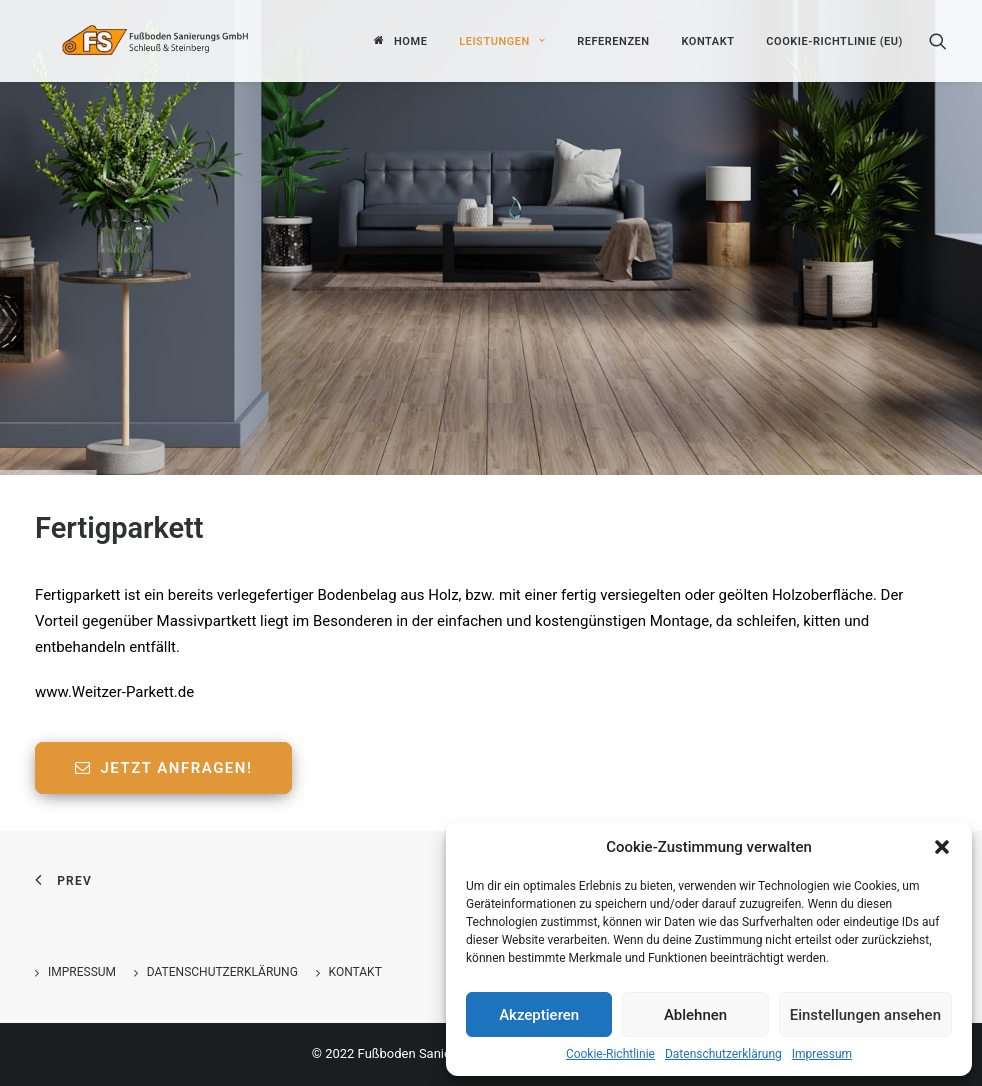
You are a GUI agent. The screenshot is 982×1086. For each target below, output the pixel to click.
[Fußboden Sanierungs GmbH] (183, 39)
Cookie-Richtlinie (610, 1054)
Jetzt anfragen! (163, 768)
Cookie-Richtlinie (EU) (834, 39)
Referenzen (613, 39)
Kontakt (707, 39)
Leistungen (502, 39)
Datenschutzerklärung (723, 1054)
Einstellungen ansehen (865, 1015)
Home (410, 39)
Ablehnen (695, 1015)
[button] (942, 847)
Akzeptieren (539, 1015)
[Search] (938, 39)
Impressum (822, 1054)
